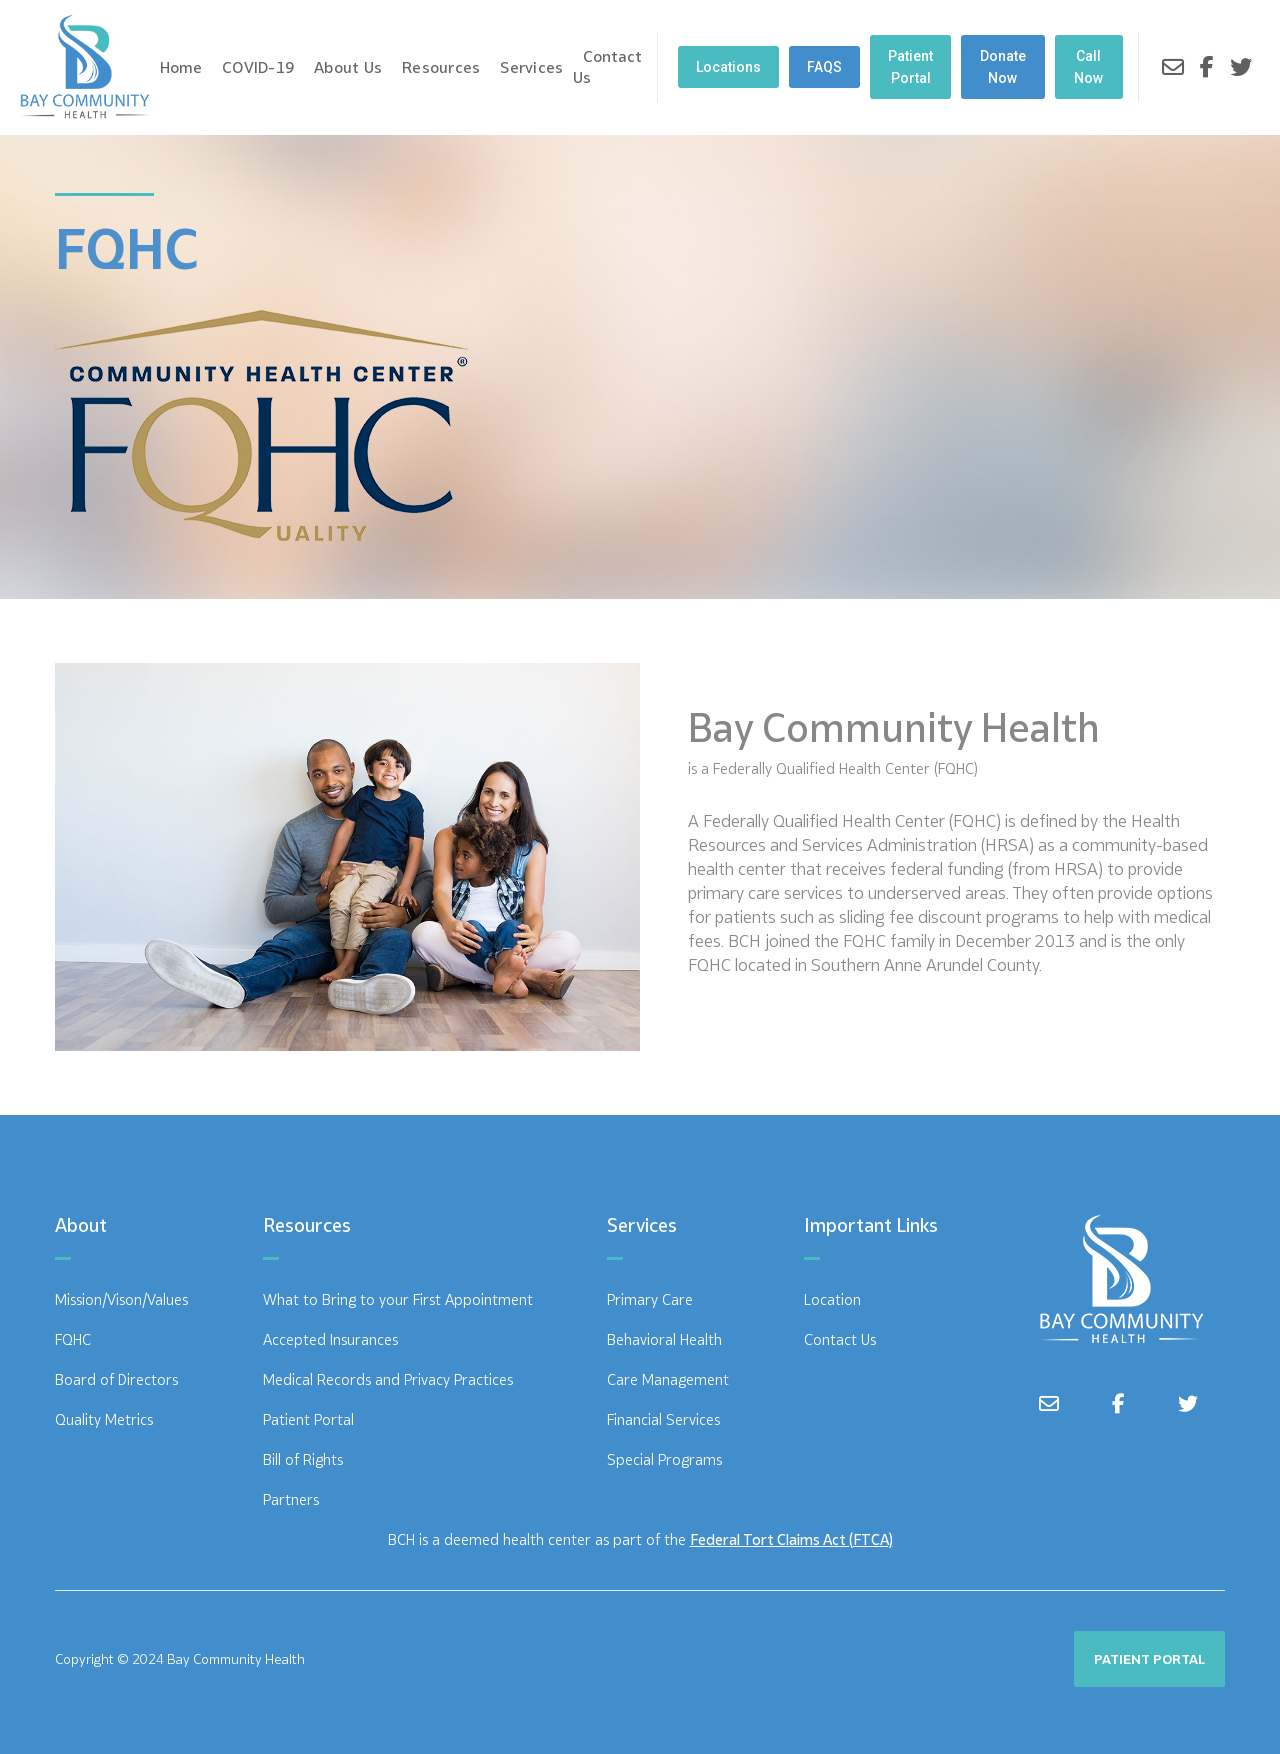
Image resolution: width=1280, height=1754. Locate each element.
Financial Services (663, 1419)
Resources (441, 67)
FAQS (824, 67)
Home (181, 67)
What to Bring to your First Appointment (398, 1299)
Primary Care (650, 1299)
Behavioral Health (664, 1339)
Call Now (1088, 67)
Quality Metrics (104, 1419)
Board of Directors (116, 1379)
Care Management (668, 1379)
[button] (258, 67)
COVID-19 (258, 67)
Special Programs (664, 1459)
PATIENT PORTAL (1149, 1659)
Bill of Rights (303, 1459)
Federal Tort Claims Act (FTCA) (791, 1539)
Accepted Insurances (330, 1339)
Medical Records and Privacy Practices (388, 1379)
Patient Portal (910, 67)
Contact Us (607, 66)
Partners (291, 1499)
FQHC (73, 1339)
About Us (348, 67)
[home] (85, 67)
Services (531, 67)
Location (832, 1299)
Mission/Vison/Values (121, 1299)
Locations (728, 67)
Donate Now (1003, 67)
